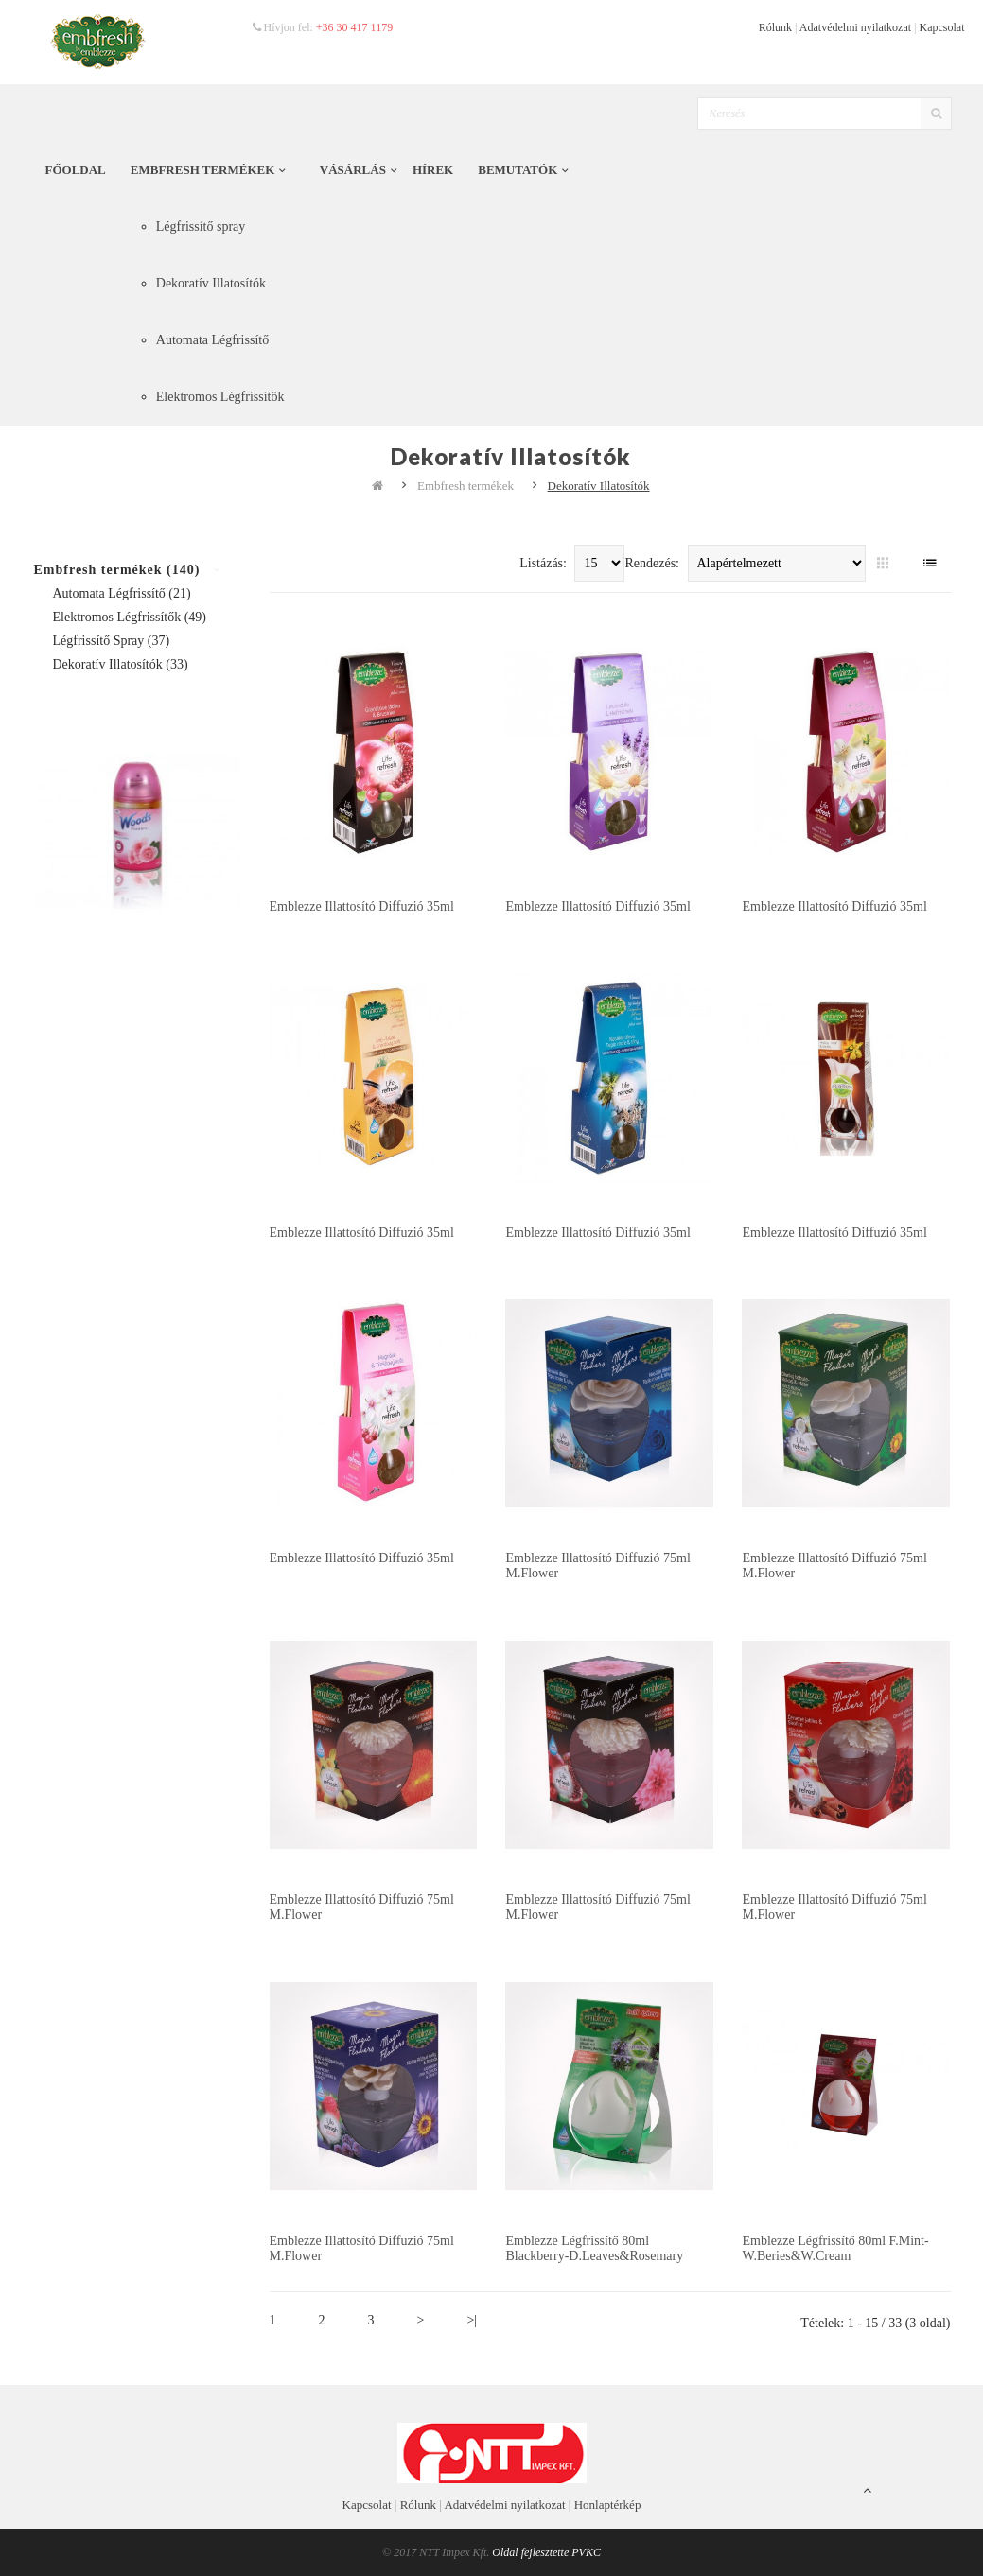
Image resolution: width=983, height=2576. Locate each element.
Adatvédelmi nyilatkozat (855, 27)
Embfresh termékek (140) (117, 570)
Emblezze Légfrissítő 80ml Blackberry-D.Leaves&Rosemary (594, 2248)
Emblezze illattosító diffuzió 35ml (362, 906)
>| (471, 2320)
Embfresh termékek (465, 486)
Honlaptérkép (607, 2505)
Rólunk (775, 27)
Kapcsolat (942, 27)
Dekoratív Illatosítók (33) (120, 664)
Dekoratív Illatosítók (599, 486)
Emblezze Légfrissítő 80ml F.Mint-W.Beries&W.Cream (835, 2248)
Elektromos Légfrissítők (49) (130, 617)
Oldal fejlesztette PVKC (546, 2552)
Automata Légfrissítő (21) (122, 593)
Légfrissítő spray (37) (111, 641)
